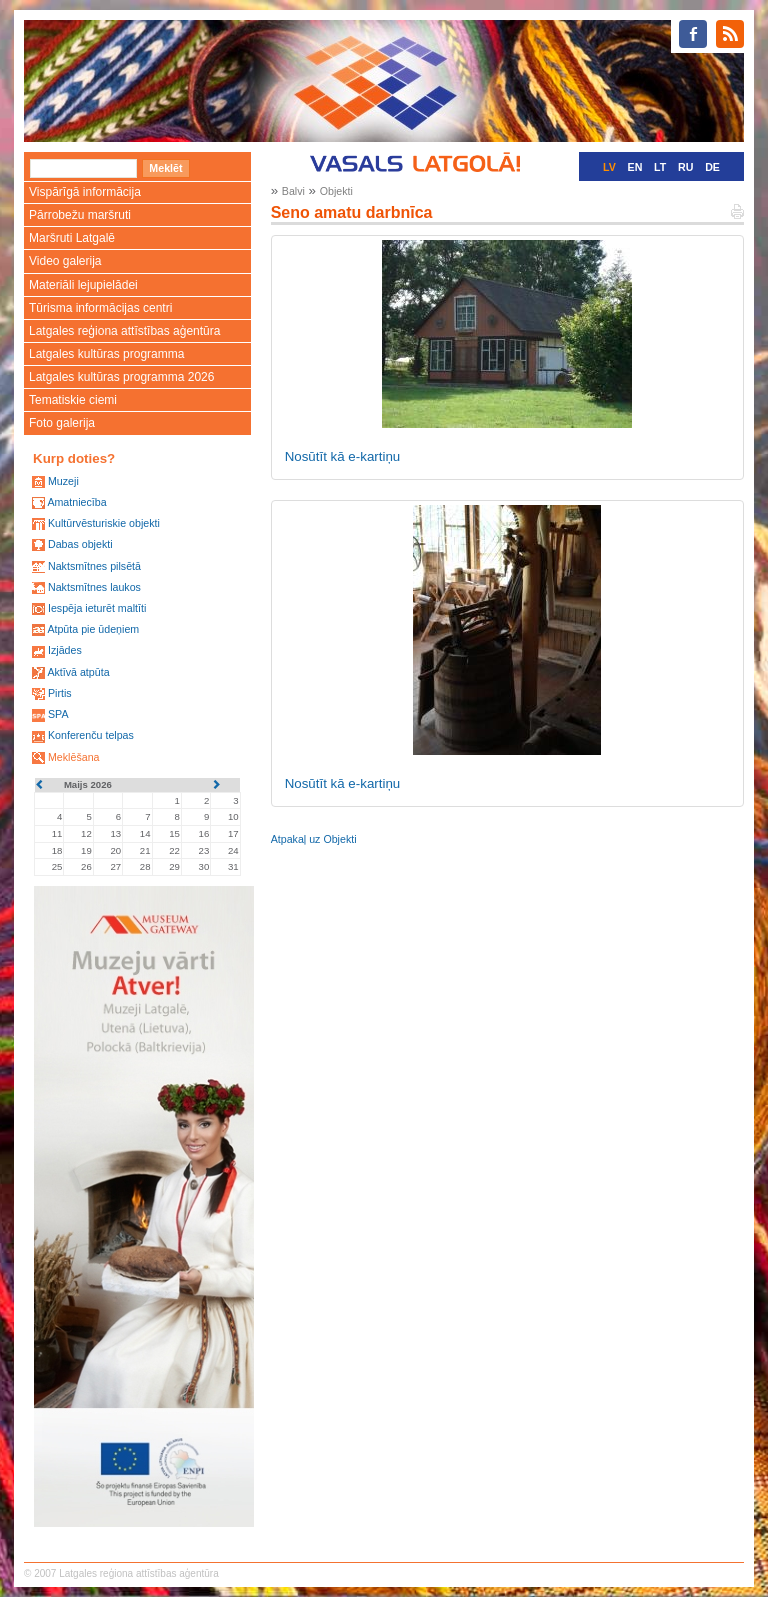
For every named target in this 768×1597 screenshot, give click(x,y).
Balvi (293, 191)
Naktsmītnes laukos (94, 587)
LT (660, 167)
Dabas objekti (80, 544)
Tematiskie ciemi (73, 400)
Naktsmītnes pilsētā (94, 566)
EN (635, 167)
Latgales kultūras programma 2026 (121, 377)
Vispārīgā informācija (85, 192)
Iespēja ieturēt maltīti (97, 608)
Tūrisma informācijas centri (100, 308)
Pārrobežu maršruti (80, 215)
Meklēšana (74, 757)
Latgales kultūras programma (106, 354)
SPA (58, 714)
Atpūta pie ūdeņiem (93, 629)
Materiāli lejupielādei (83, 285)
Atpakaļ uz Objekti (314, 839)
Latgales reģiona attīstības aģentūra (124, 331)
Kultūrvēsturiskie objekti (104, 523)
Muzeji (63, 481)
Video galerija (65, 261)
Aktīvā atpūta (78, 672)
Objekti (336, 191)
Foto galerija (62, 423)
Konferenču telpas (91, 735)
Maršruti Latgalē (72, 238)
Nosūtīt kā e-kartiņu (343, 456)
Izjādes (65, 650)
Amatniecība (76, 502)
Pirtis (60, 693)
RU (685, 167)
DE (712, 167)
